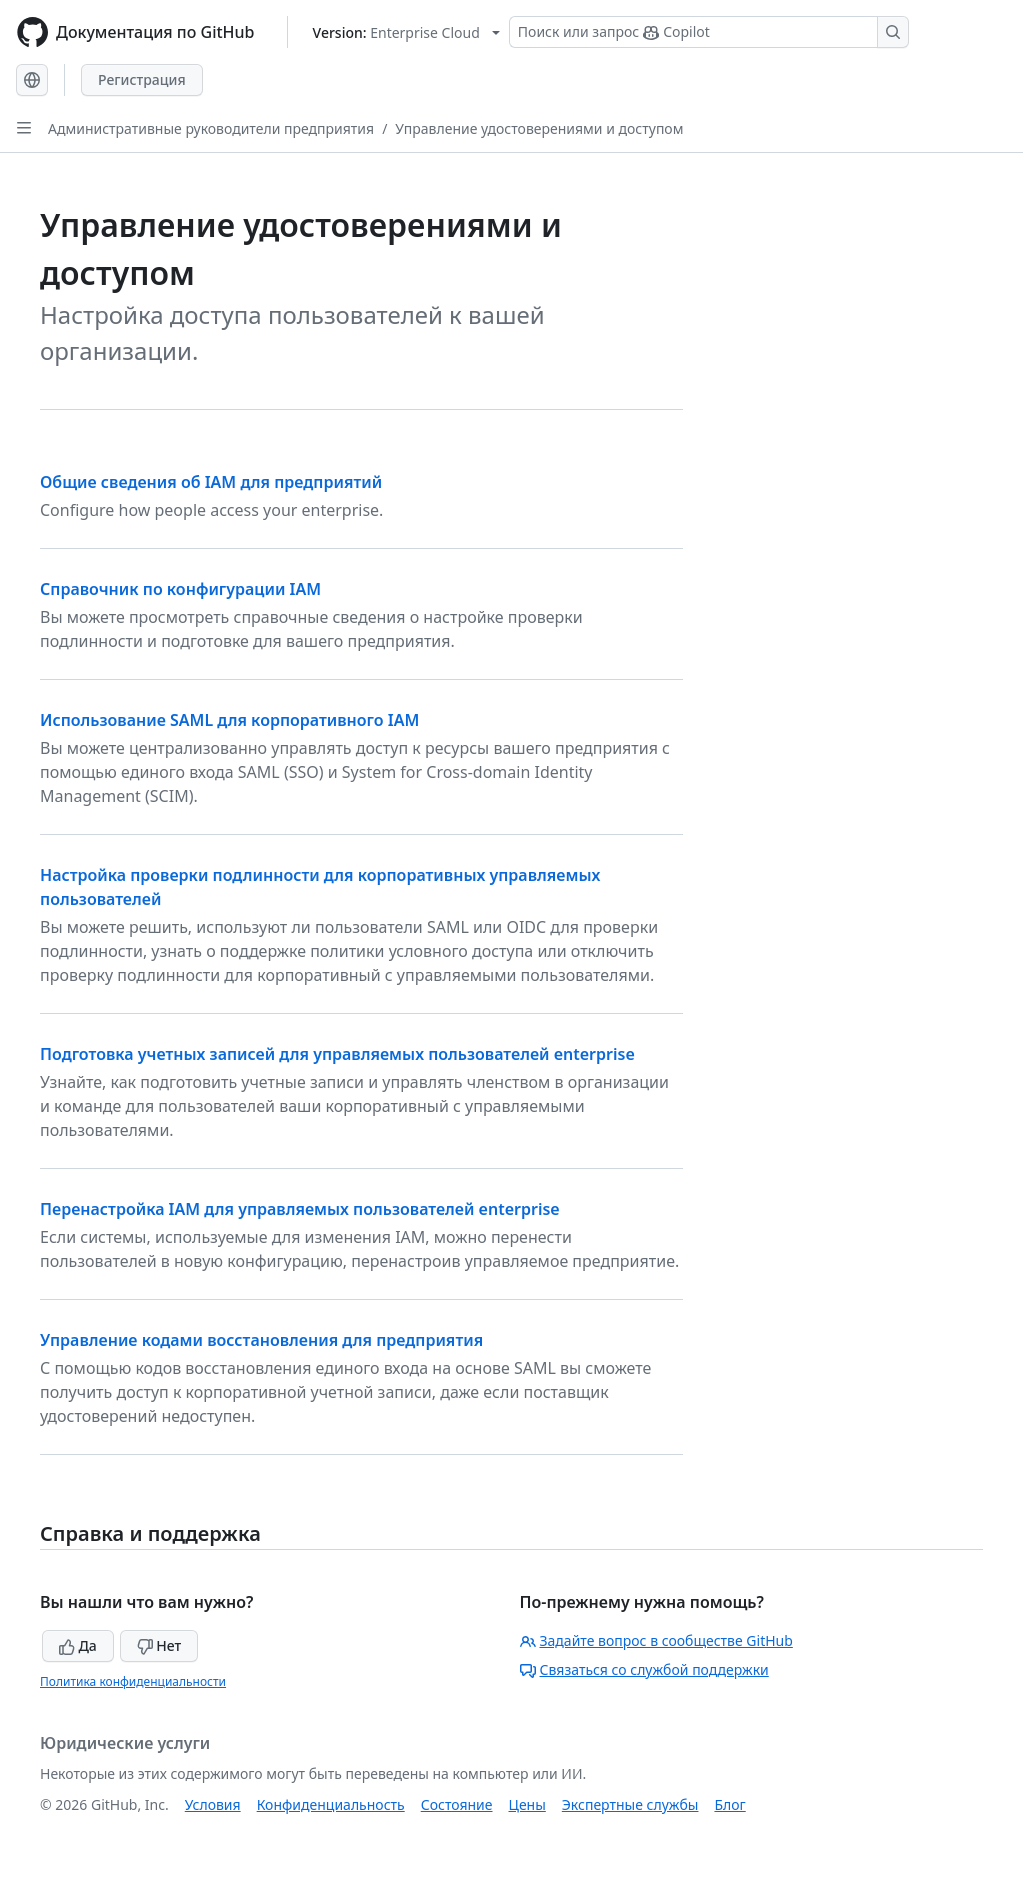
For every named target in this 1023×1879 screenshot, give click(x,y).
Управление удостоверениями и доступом (539, 128)
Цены (527, 1804)
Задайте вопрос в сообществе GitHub (656, 1640)
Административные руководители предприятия (211, 128)
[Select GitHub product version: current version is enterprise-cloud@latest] (406, 32)
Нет (159, 1645)
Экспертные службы (630, 1804)
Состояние (457, 1804)
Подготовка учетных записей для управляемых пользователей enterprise (337, 1054)
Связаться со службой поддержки (644, 1669)
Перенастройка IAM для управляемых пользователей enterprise (300, 1209)
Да (78, 1645)
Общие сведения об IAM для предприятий (211, 482)
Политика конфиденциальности (133, 1681)
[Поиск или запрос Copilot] (709, 32)
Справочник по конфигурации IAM (180, 589)
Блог (729, 1804)
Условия (213, 1804)
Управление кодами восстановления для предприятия (261, 1340)
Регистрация (142, 79)
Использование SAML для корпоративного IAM (229, 720)
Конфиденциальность (331, 1804)
